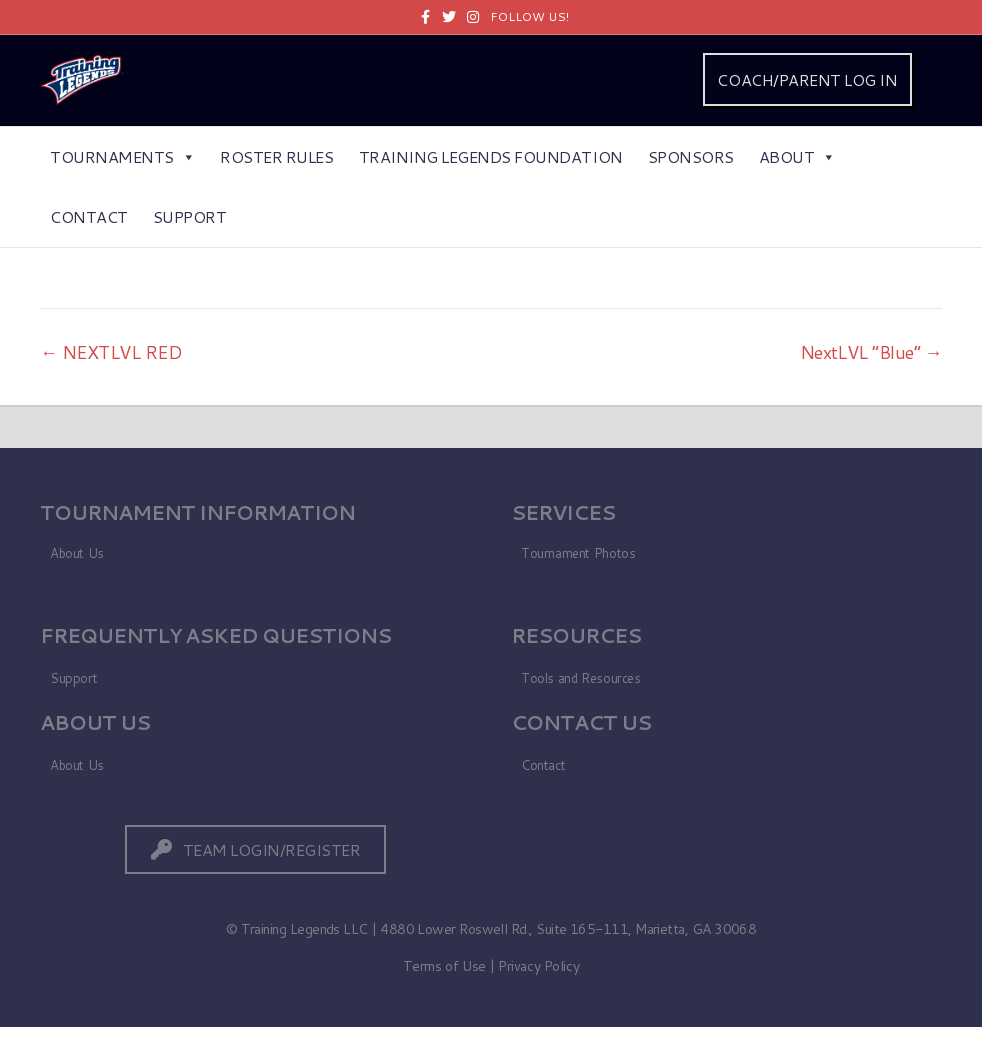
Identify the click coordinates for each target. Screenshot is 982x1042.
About (797, 156)
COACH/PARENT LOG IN (807, 79)
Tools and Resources (581, 678)
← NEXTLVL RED (111, 352)
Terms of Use (444, 966)
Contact (89, 216)
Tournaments (122, 156)
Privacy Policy (538, 966)
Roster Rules (276, 156)
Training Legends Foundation (491, 156)
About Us (77, 553)
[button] (256, 849)
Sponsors (691, 156)
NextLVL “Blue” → (871, 352)
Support (190, 216)
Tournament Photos (578, 553)
